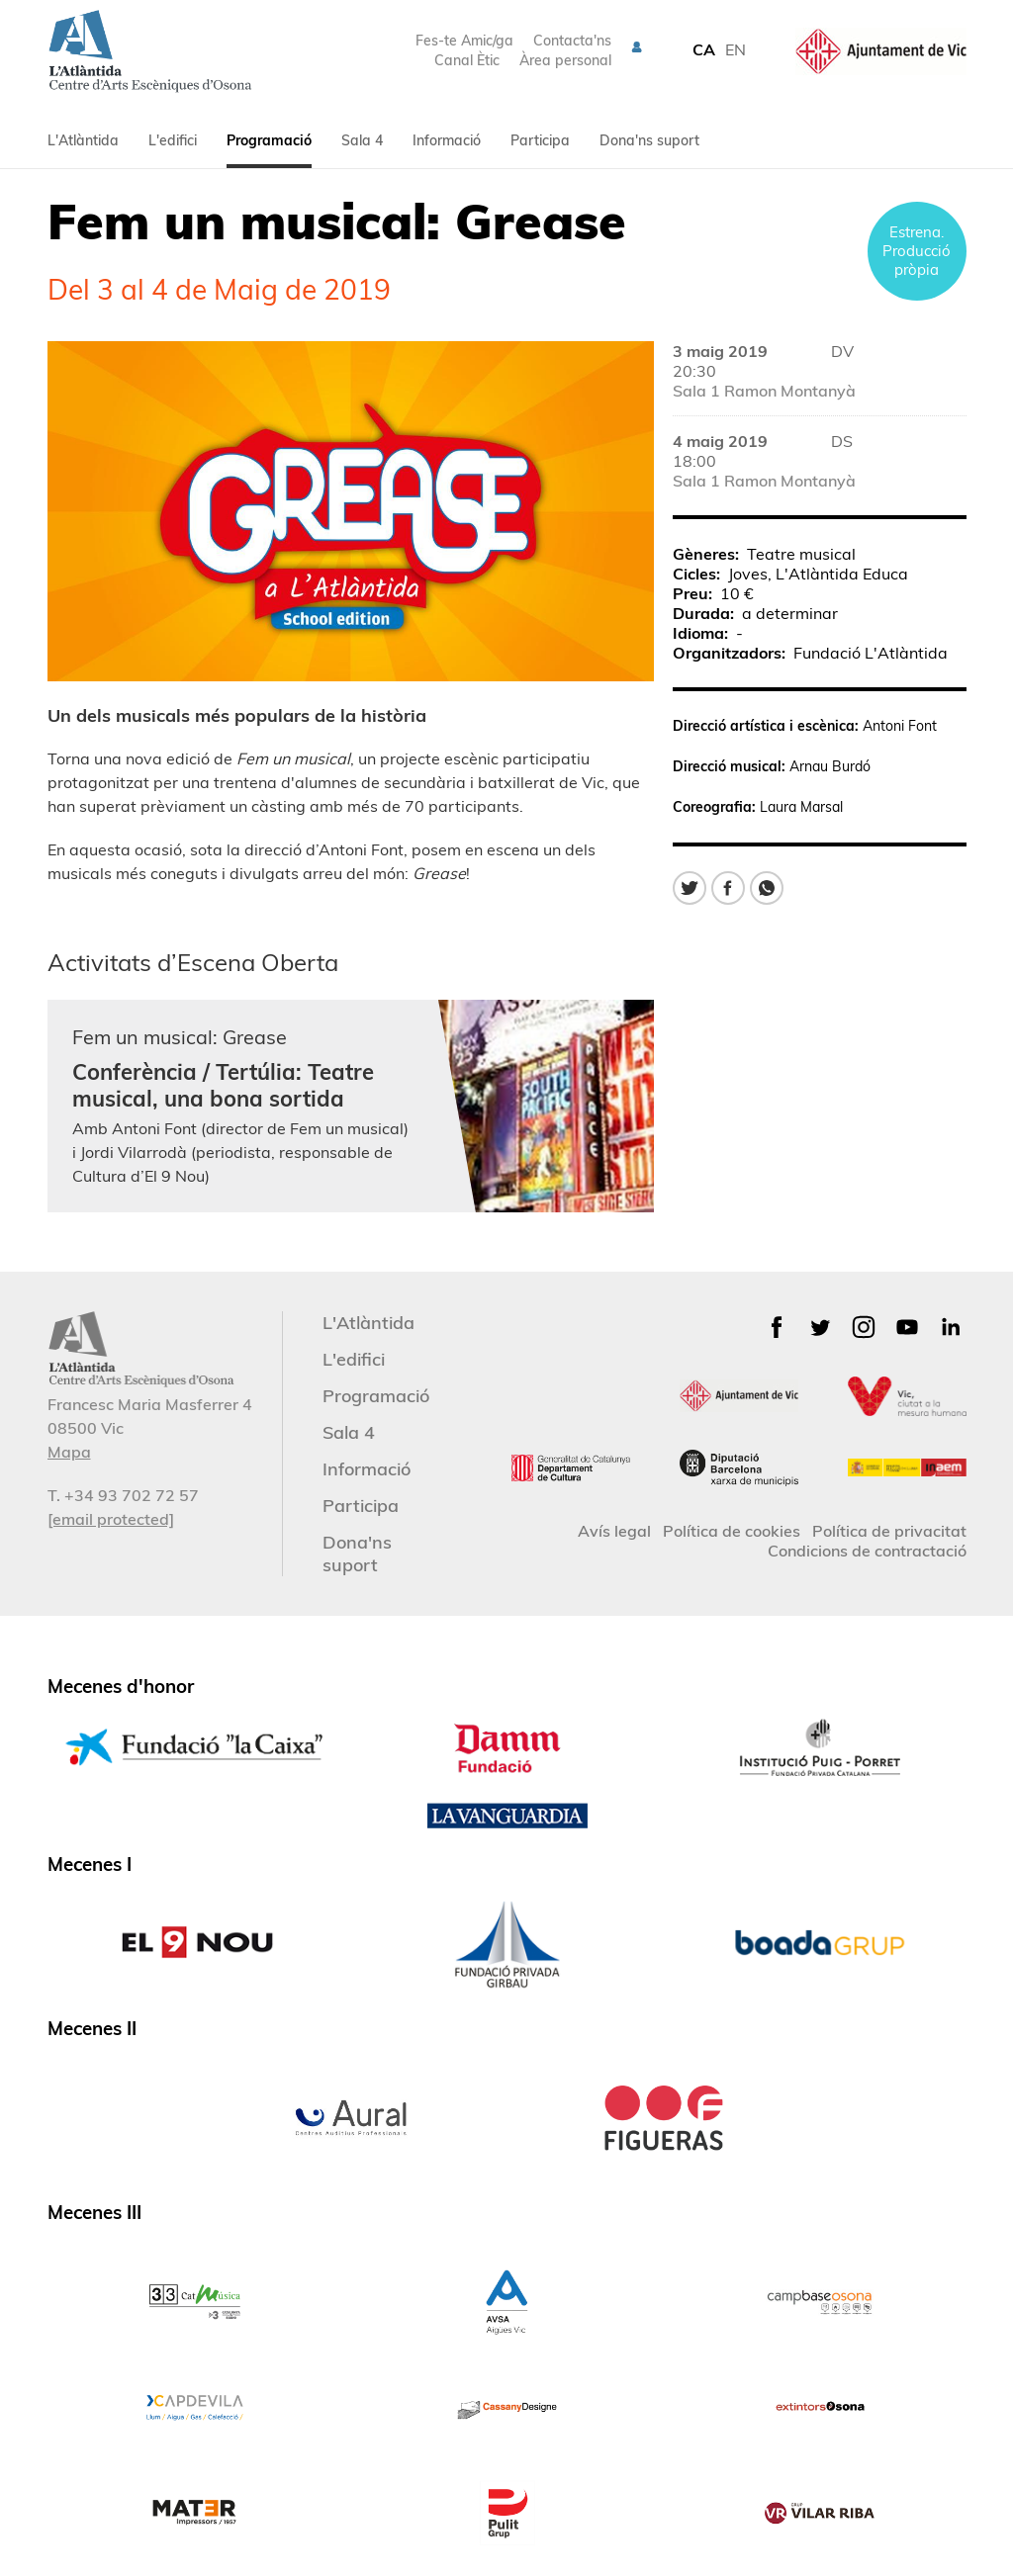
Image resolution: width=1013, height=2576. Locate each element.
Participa (540, 140)
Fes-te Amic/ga (464, 40)
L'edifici (172, 140)
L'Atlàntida (83, 140)
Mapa (69, 1452)
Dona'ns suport (649, 140)
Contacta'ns (572, 40)
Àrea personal (565, 60)
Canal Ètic (467, 60)
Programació (269, 140)
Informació (447, 140)
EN (735, 49)
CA (703, 49)
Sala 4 (362, 140)
